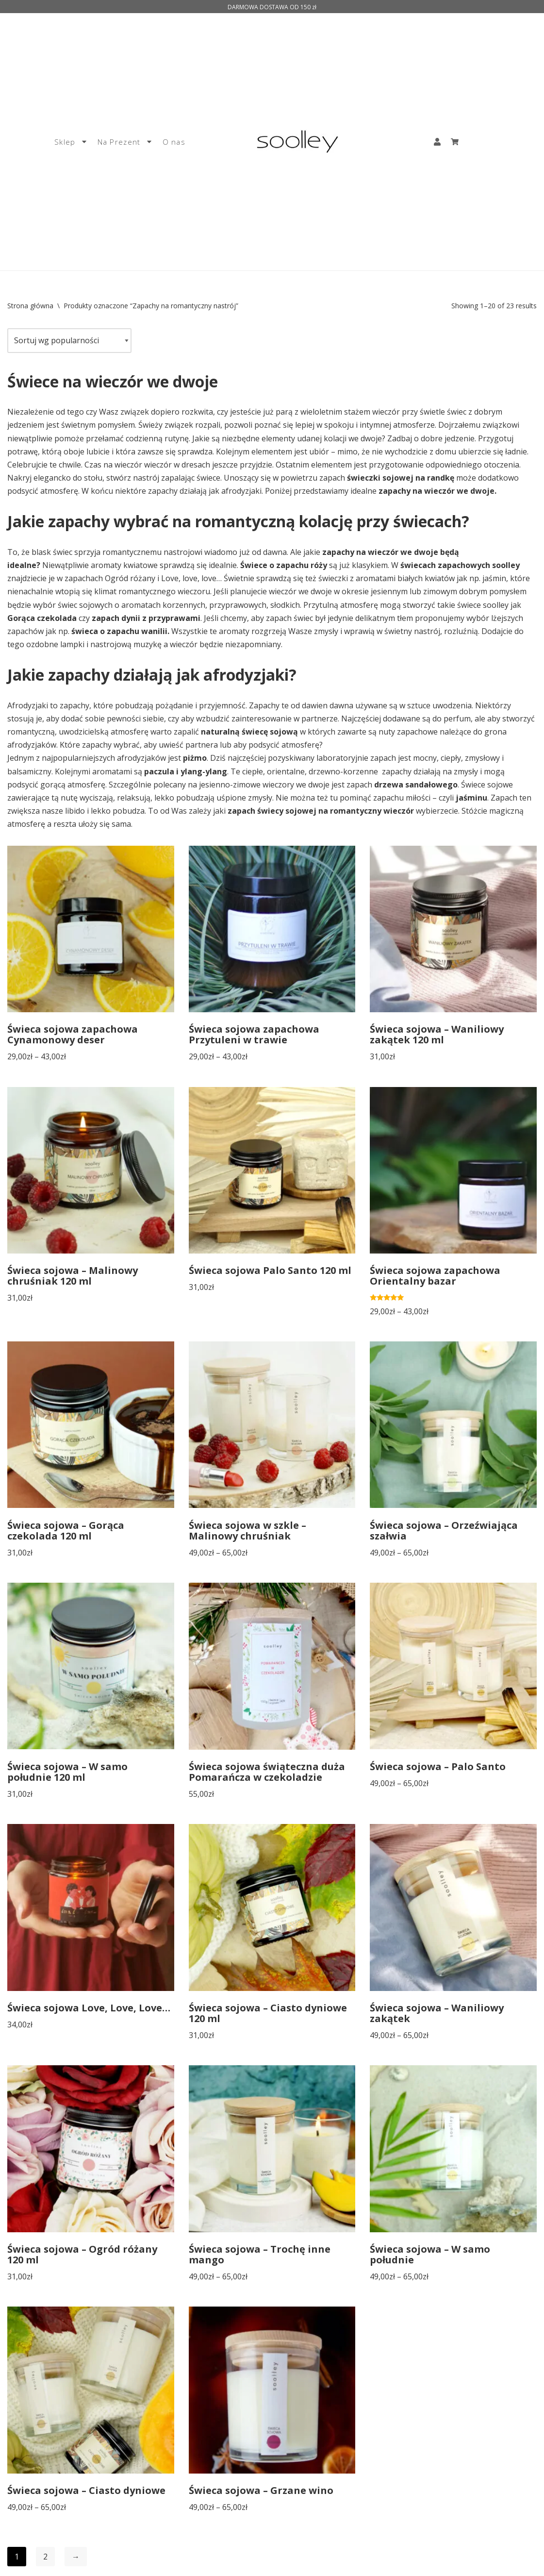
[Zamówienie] (69, 340)
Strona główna (30, 305)
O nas (174, 142)
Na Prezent (125, 141)
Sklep (71, 141)
